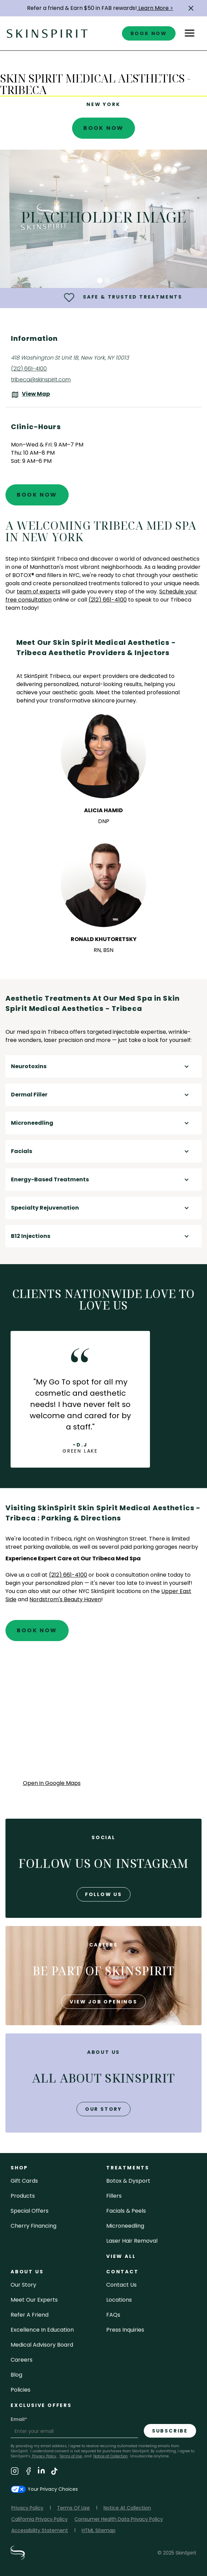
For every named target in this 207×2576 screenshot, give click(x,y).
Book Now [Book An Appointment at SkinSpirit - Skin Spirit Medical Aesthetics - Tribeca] (103, 128)
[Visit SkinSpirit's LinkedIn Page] (41, 2472)
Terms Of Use (73, 2507)
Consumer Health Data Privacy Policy (118, 2519)
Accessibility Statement (39, 2530)
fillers (114, 2196)
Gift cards (24, 2181)
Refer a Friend (30, 2315)
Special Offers (30, 2211)
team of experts (38, 591)
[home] (47, 33)
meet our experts (34, 2300)
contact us (121, 2285)
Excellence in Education (42, 2330)
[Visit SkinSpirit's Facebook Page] (28, 2472)
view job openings (103, 2001)
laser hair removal (131, 2241)
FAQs (113, 2315)
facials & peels (126, 2211)
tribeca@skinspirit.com (41, 379)
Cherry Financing (33, 2226)
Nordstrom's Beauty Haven (65, 1599)
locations (119, 2300)
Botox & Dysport (128, 2181)
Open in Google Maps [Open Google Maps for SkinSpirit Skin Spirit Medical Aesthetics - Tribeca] (52, 1783)
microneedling (125, 2226)
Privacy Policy (43, 2456)
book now (148, 33)
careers (21, 2360)
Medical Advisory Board (42, 2345)
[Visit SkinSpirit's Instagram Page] (15, 2472)
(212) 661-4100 (29, 369)
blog (16, 2375)
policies (20, 2390)
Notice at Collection (110, 2456)
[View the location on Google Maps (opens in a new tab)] (30, 395)
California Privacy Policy (39, 2519)
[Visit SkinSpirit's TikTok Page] (54, 2472)
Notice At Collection (127, 2507)
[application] (103, 1717)
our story (103, 2109)
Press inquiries (125, 2330)
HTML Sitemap (98, 2530)
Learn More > (155, 8)
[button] (191, 8)
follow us (103, 1894)
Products (23, 2196)
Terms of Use (70, 2456)
